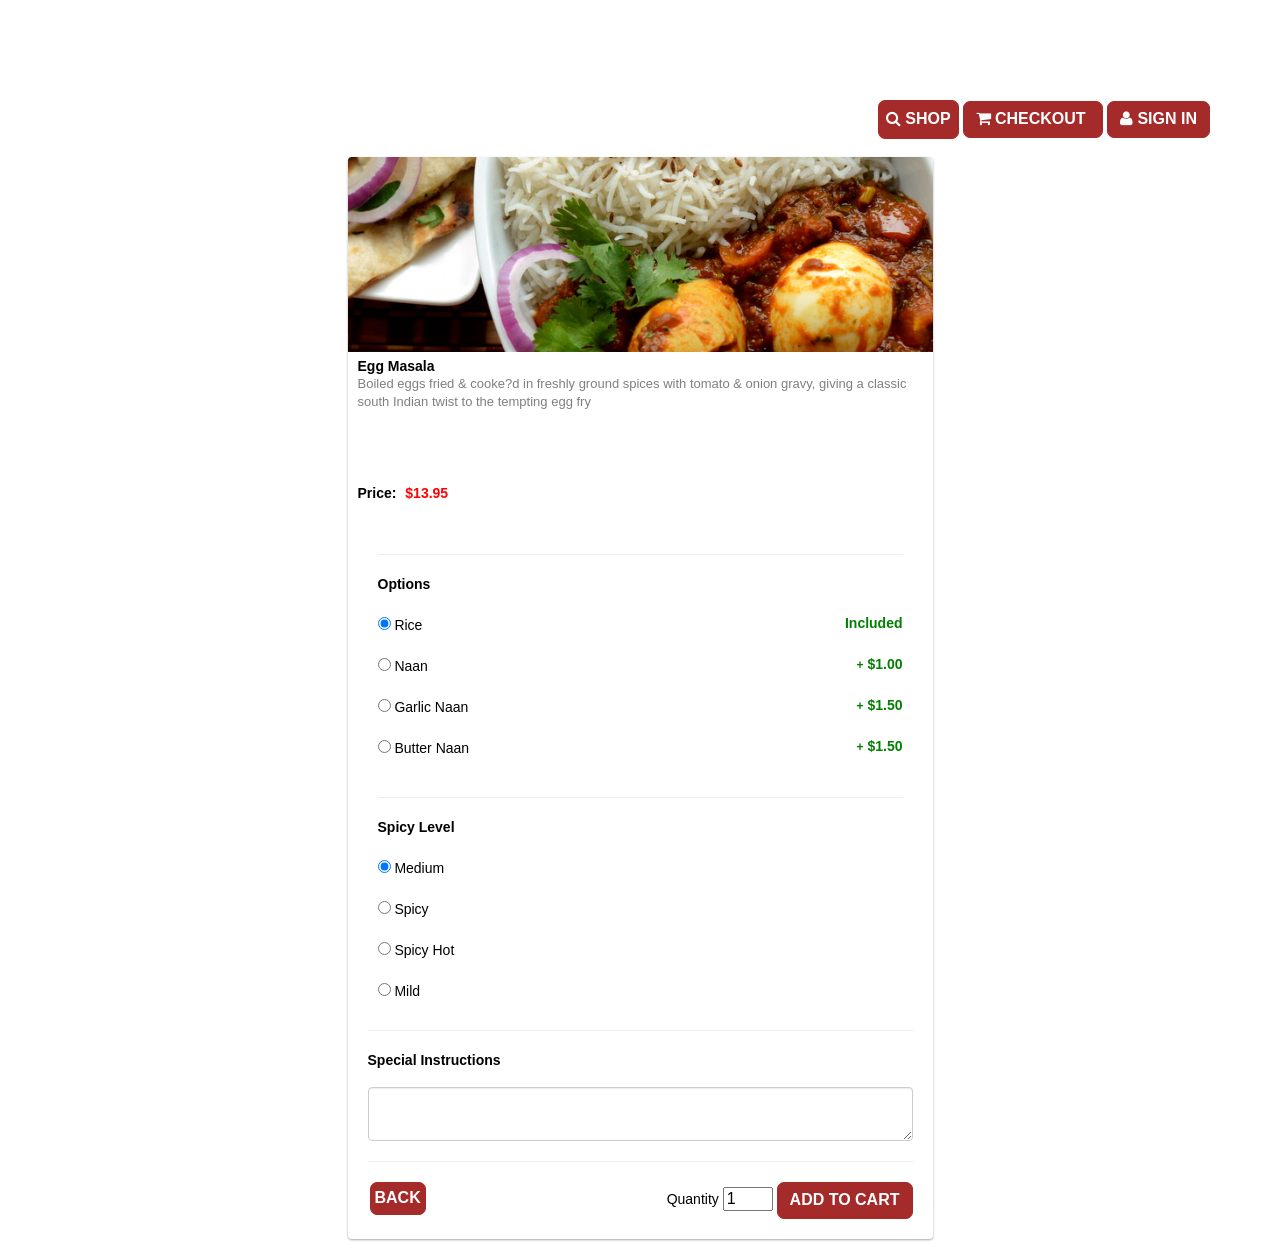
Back (398, 1197)
